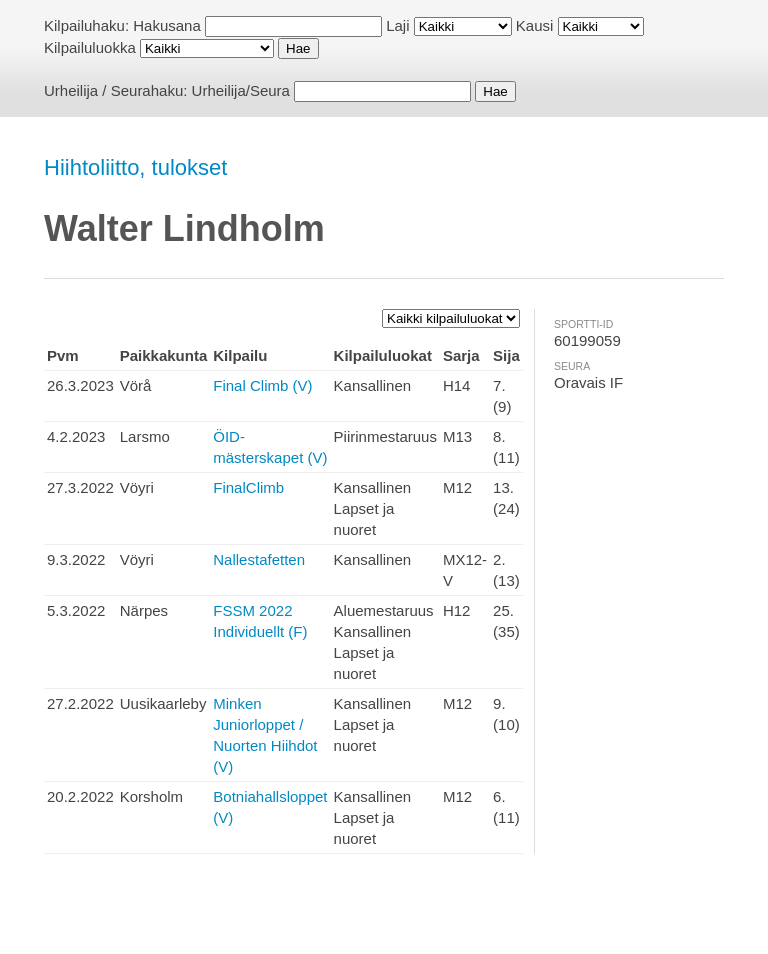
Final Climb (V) (262, 385)
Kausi (535, 25)
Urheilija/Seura (241, 90)
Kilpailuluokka (90, 47)
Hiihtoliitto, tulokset (135, 167)
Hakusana (167, 25)
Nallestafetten (259, 559)
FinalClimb (248, 487)
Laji (397, 25)
